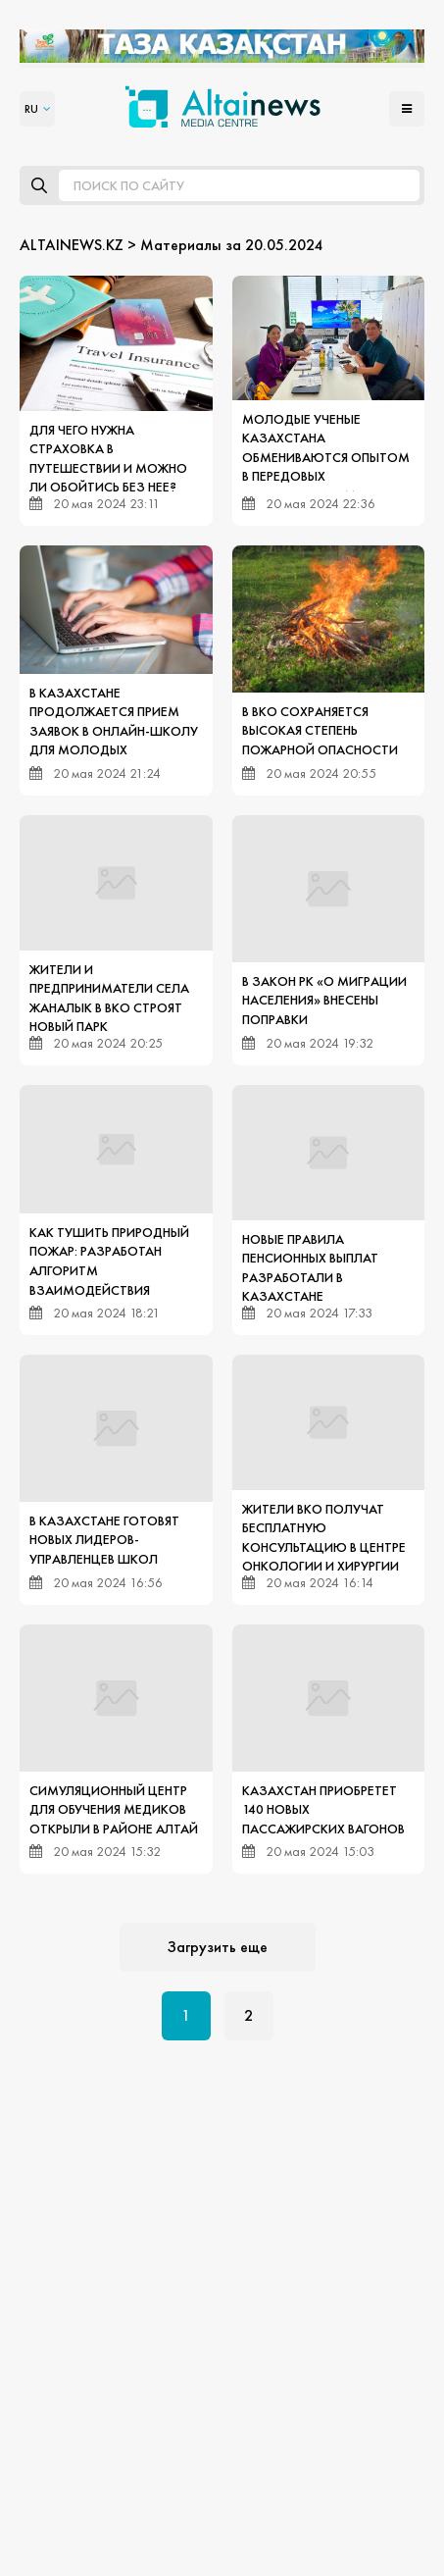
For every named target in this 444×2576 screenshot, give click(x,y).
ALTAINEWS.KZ (71, 244)
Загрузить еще (218, 1946)
